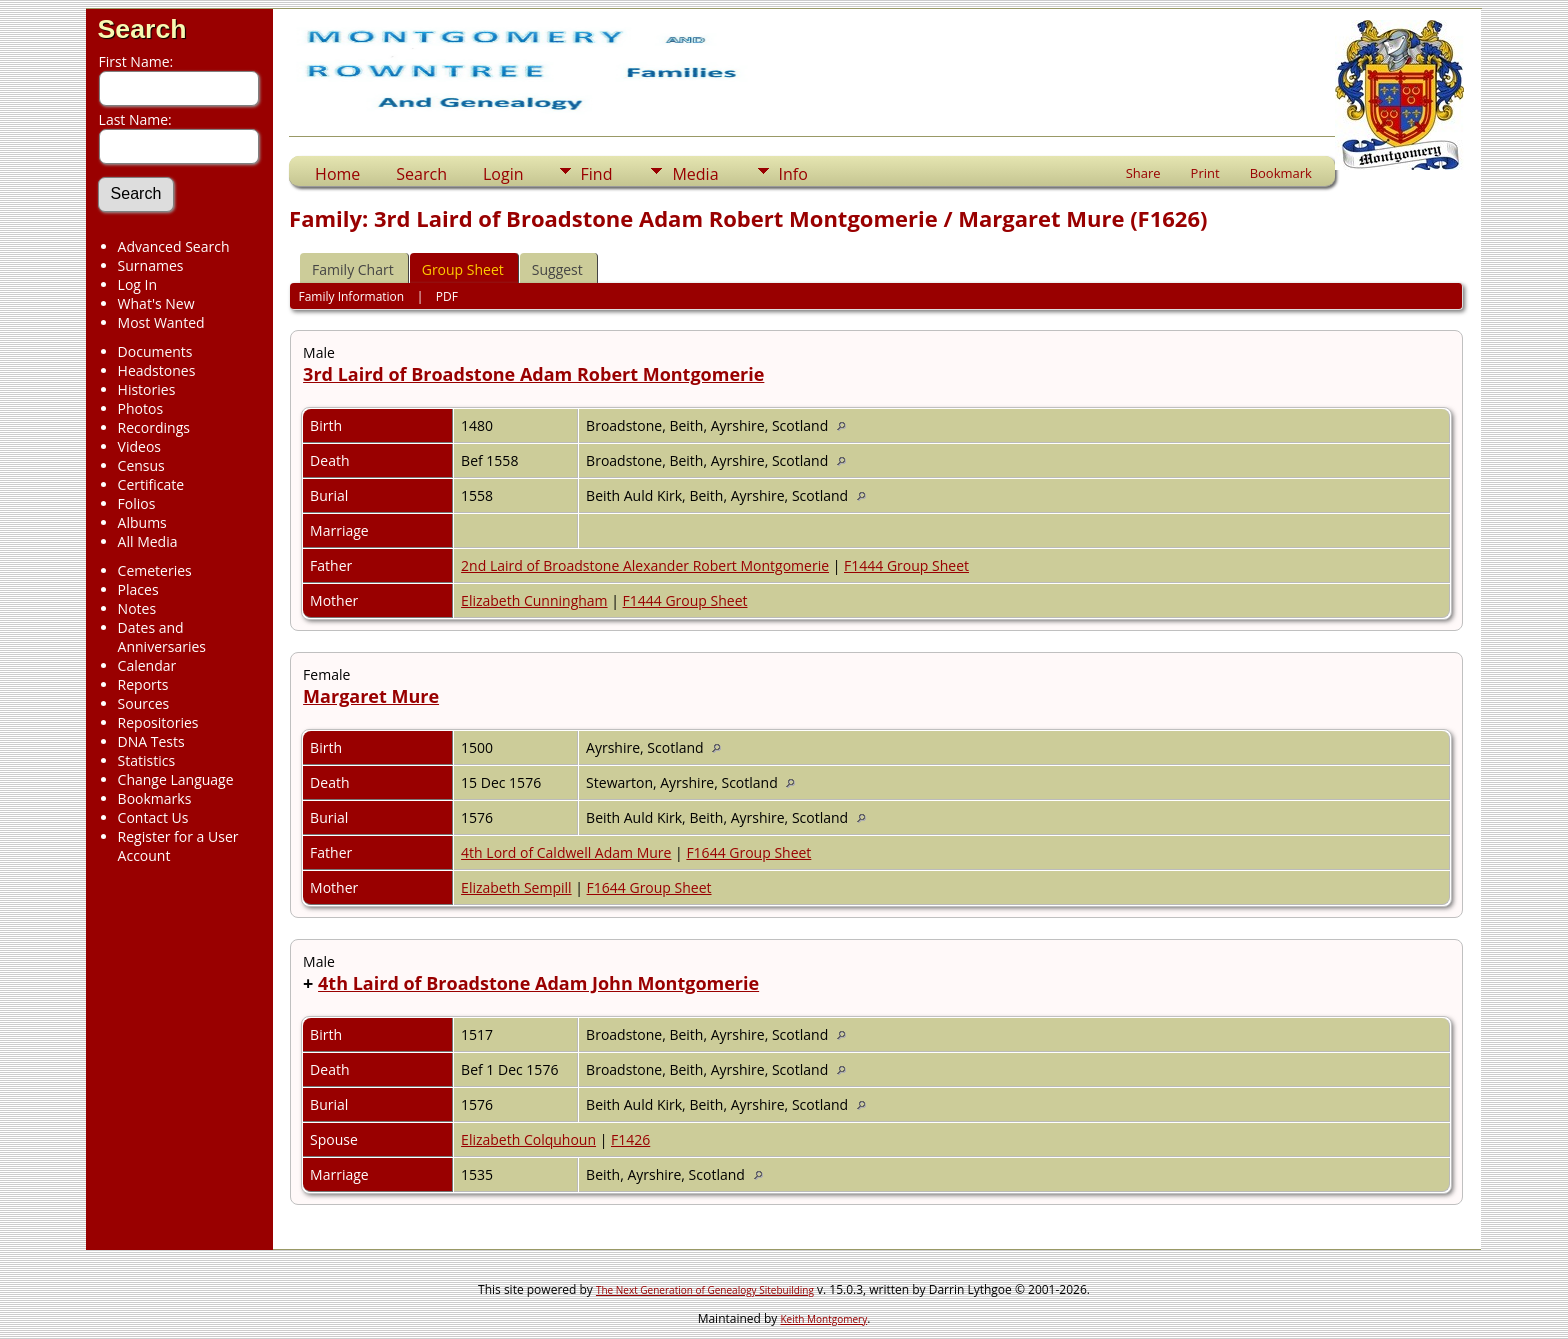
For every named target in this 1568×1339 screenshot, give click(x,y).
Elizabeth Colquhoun (528, 1139)
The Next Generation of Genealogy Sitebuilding (705, 1290)
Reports (143, 684)
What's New (156, 303)
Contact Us (153, 817)
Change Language (176, 779)
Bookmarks (155, 798)
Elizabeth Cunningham (534, 600)
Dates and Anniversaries (162, 637)
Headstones (157, 370)
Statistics (147, 760)
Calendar (147, 665)
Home (337, 174)
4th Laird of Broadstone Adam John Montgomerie (538, 983)
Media (695, 174)
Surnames (151, 265)
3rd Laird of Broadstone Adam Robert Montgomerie (533, 374)
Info (793, 174)
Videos (139, 446)
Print (1205, 173)
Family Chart (353, 269)
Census (141, 465)
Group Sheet (463, 269)
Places (138, 589)
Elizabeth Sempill (516, 887)
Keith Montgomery (824, 1319)
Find (597, 174)
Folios (137, 503)
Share (1143, 173)
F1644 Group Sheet (748, 852)
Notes (137, 608)
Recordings (154, 427)
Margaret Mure (371, 696)
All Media (148, 541)
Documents (155, 351)
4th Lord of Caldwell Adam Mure (566, 852)
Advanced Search (174, 246)
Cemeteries (155, 570)
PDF (447, 296)
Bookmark (1281, 173)
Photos (141, 408)
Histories (147, 389)
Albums (142, 522)
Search (142, 29)
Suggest (557, 269)
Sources (144, 703)
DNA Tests (151, 741)
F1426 (630, 1139)
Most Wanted (161, 322)
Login (503, 174)
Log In (137, 284)
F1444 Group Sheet (906, 565)
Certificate (151, 484)
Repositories (158, 722)
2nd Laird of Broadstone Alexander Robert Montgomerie (645, 565)
